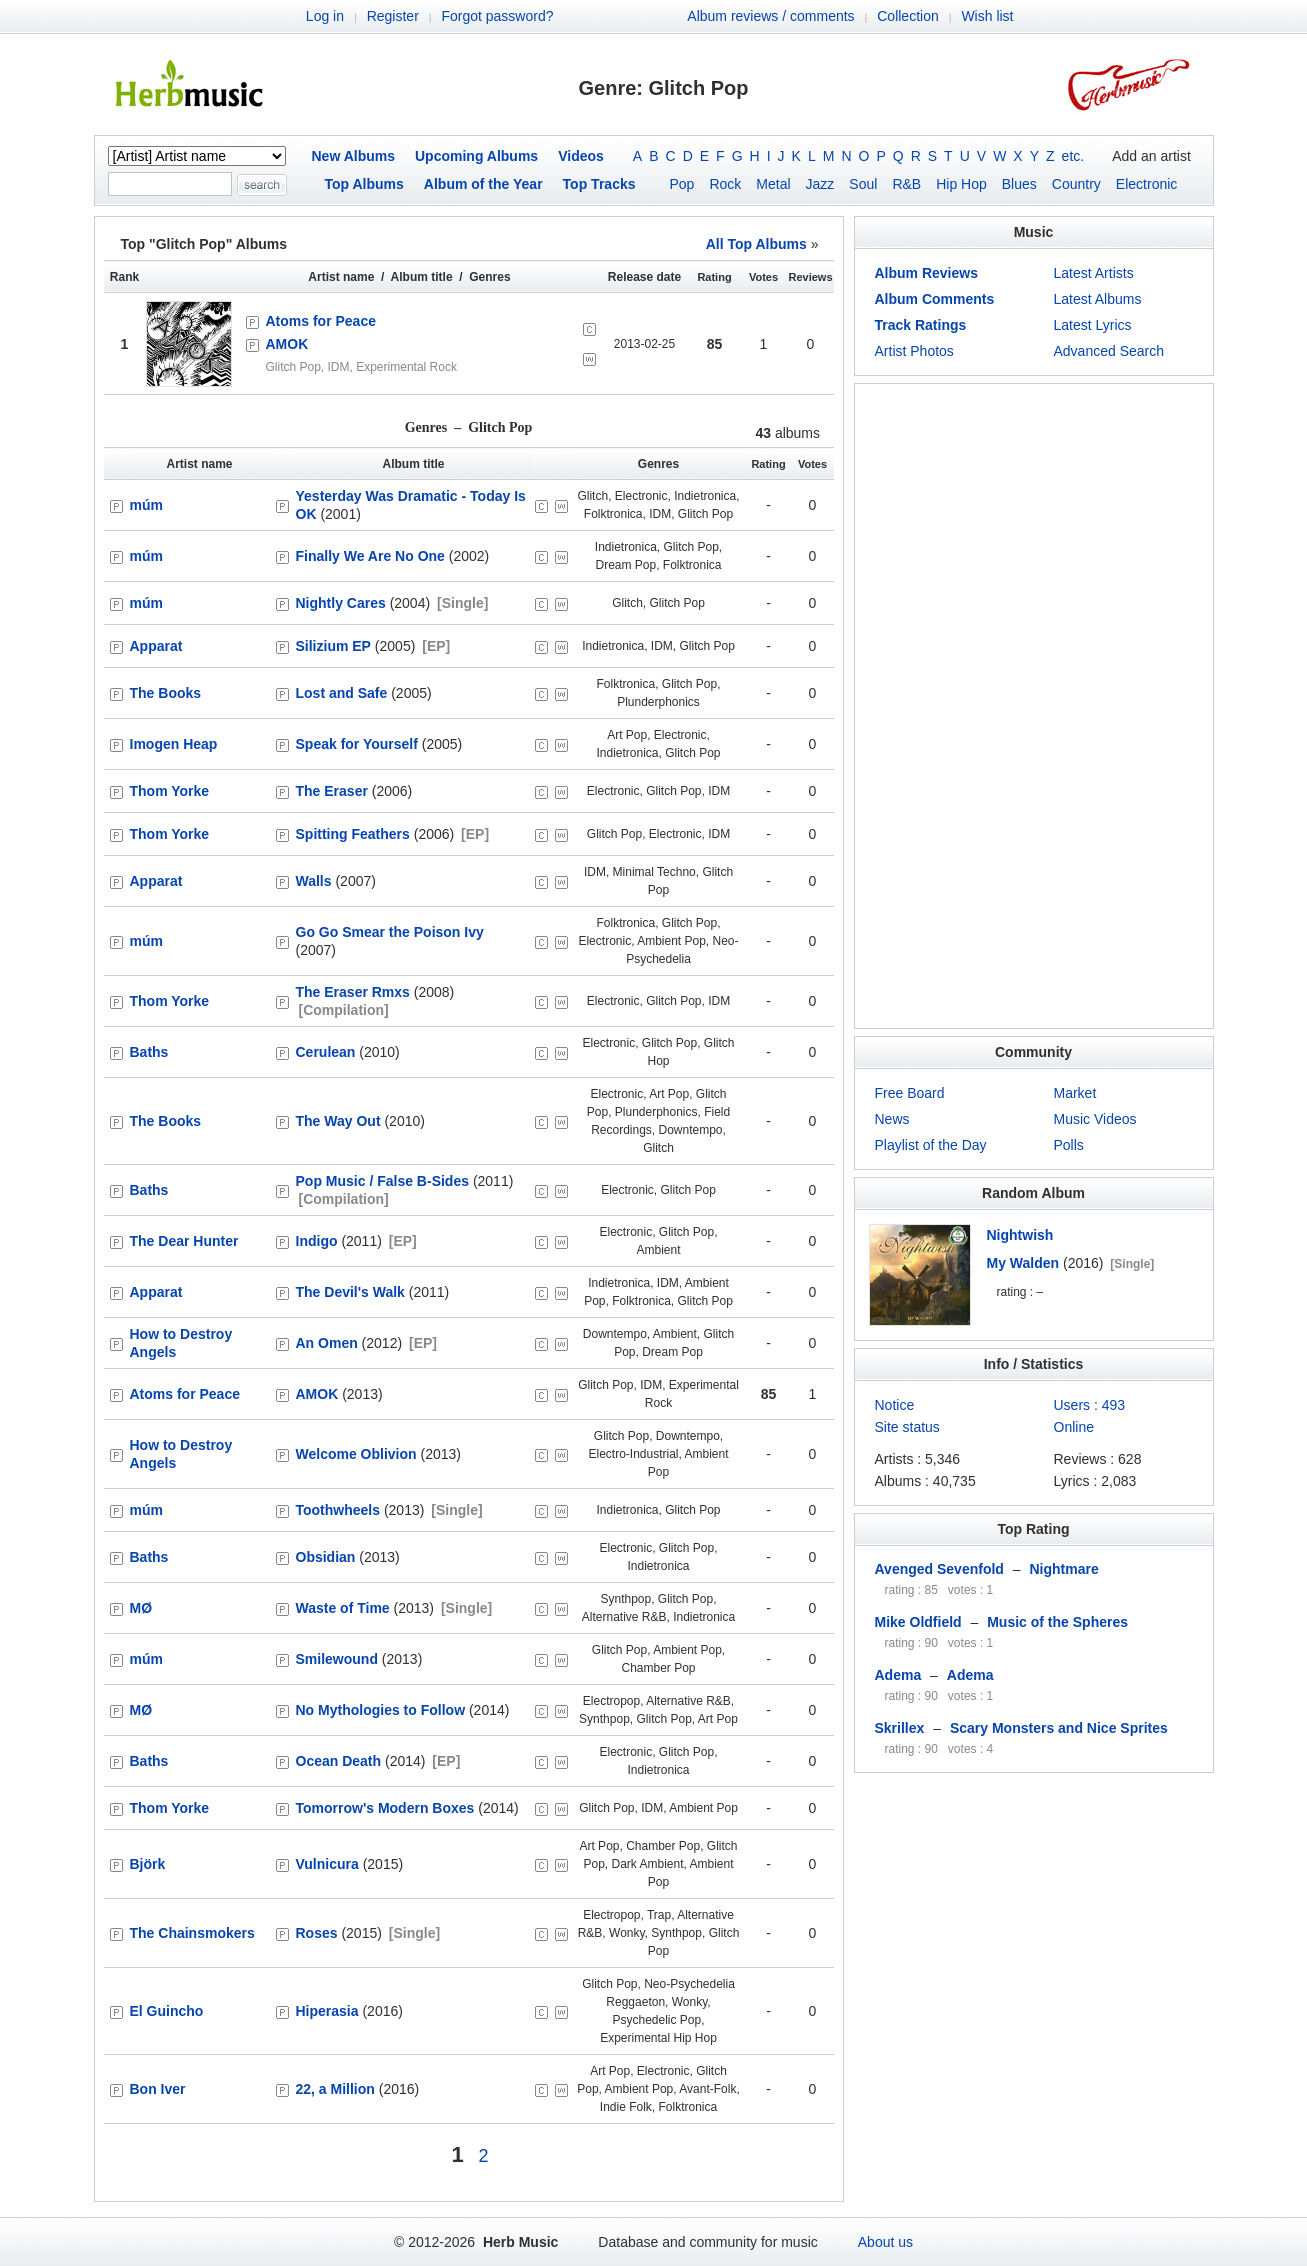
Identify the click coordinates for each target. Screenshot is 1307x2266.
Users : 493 (1090, 1405)
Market (1075, 1093)
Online (1074, 1427)
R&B (906, 184)
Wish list (987, 16)
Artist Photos (914, 351)
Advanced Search (1109, 351)
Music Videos (1095, 1119)
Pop (682, 184)
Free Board (910, 1093)
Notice (895, 1405)
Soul (863, 184)
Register (393, 16)
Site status (907, 1427)
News (892, 1119)
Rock (725, 184)
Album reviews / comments (770, 16)
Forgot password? (497, 16)
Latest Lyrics (1093, 325)
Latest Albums (1098, 299)
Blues (1019, 184)
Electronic (1146, 184)
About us (885, 2242)
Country (1076, 184)
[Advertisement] (1034, 706)
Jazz (820, 184)
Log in (325, 16)
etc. (1073, 156)
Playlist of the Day (931, 1145)
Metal (773, 184)
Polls (1069, 1145)
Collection (907, 16)
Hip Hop (961, 184)
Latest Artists (1094, 273)
